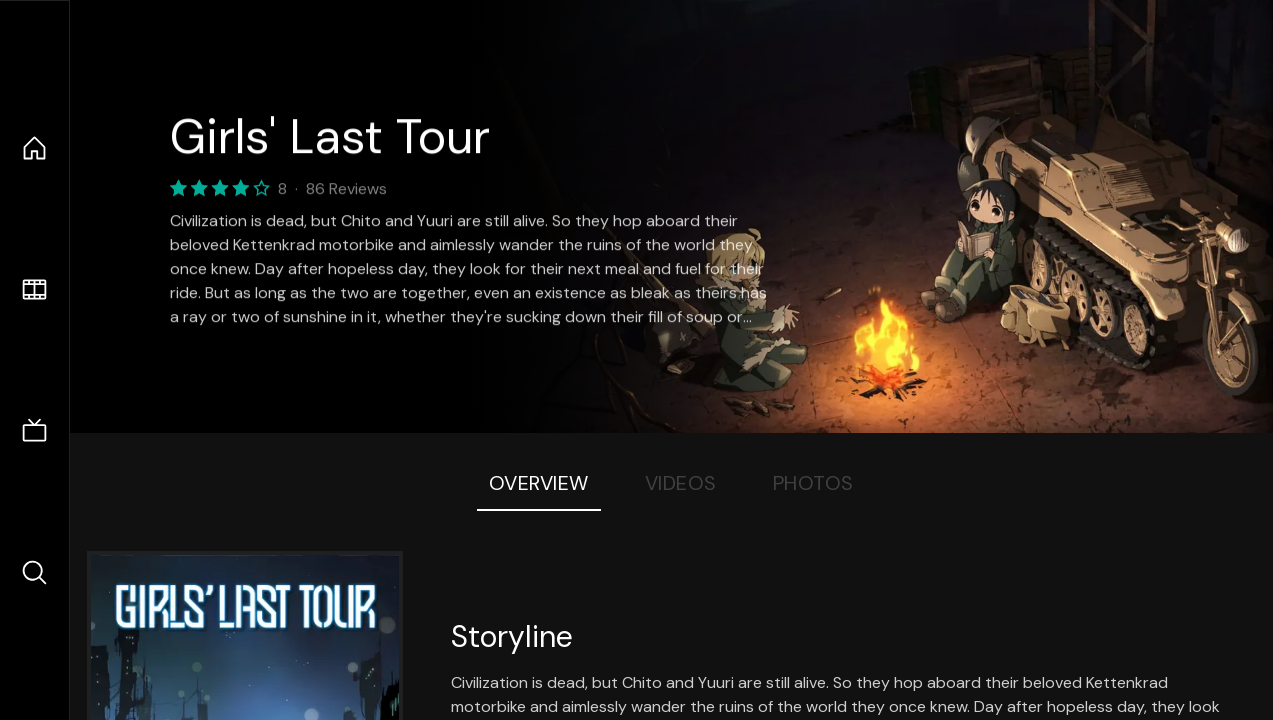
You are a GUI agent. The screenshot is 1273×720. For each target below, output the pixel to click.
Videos (681, 483)
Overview (539, 483)
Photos (813, 483)
